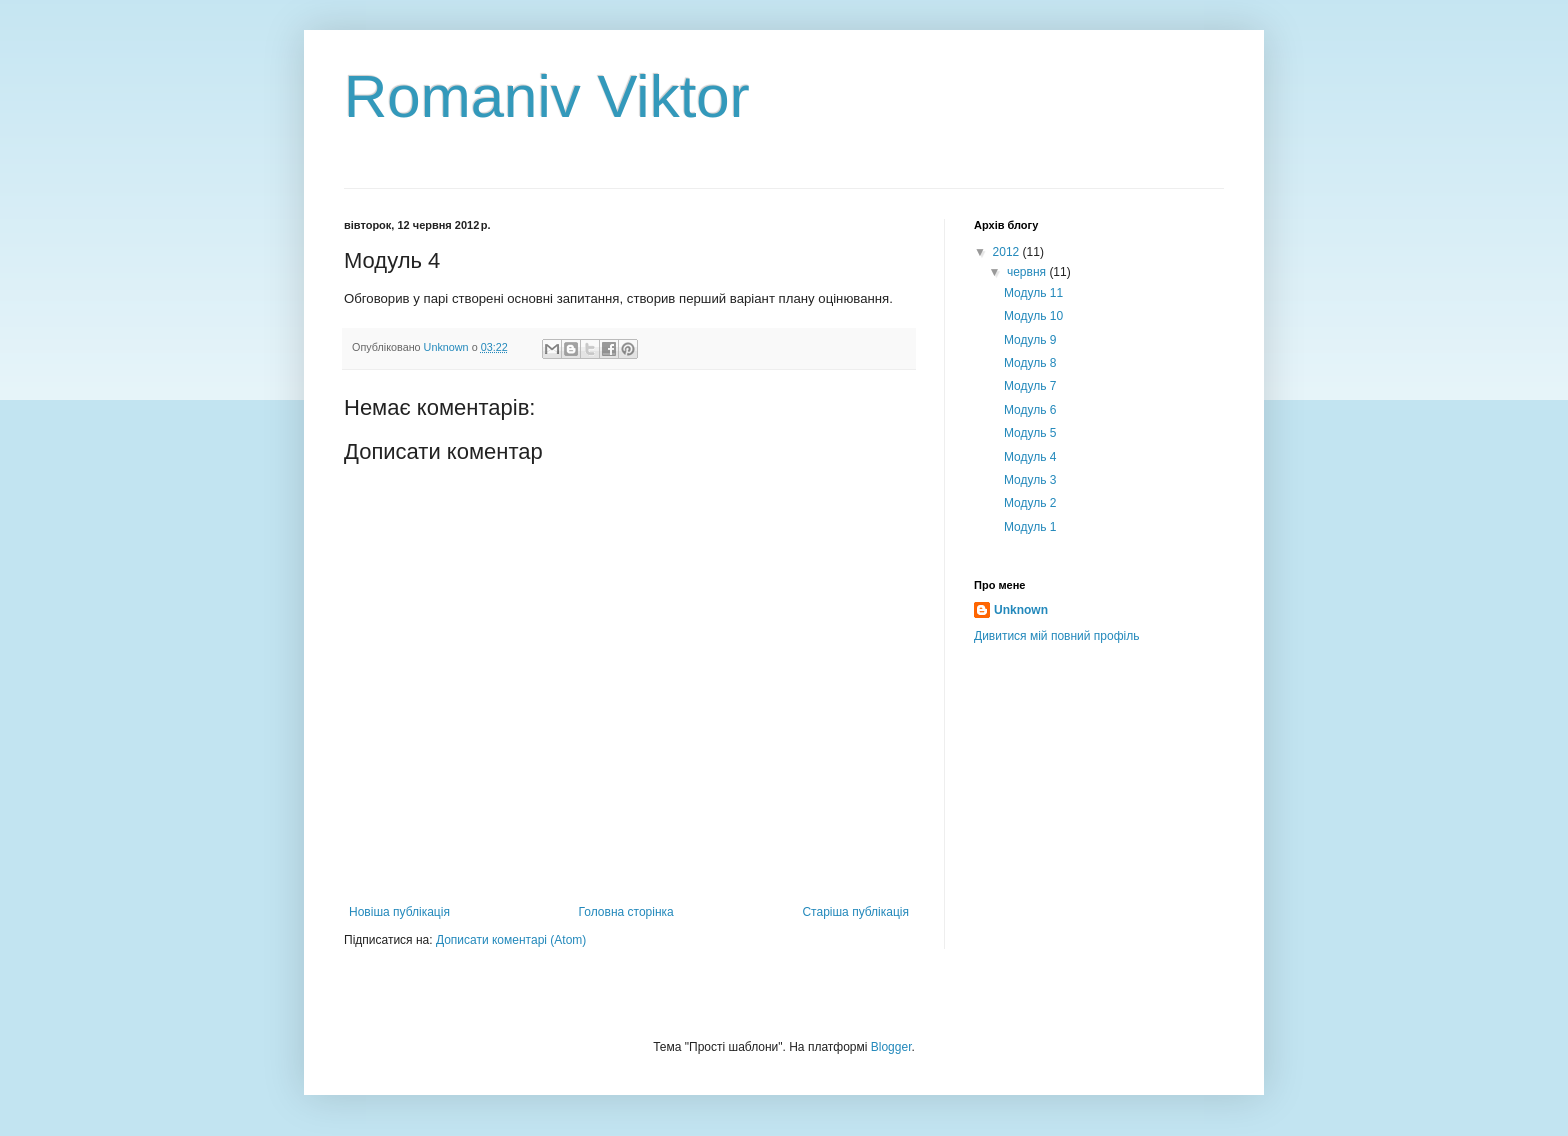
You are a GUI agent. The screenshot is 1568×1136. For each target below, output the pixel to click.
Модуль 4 (1030, 457)
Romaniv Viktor (547, 96)
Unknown (1021, 610)
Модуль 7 (1030, 386)
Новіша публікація (399, 912)
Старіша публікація (855, 912)
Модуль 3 (1030, 480)
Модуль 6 (1030, 410)
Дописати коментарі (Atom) (511, 940)
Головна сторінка (626, 912)
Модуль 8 (1030, 363)
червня (1028, 272)
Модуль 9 (1030, 340)
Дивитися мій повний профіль (1056, 636)
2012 (1008, 252)
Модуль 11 (1033, 293)
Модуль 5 (1030, 433)
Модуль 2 (1030, 503)
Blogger (891, 1047)
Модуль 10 (1033, 316)
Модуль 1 (1030, 527)
